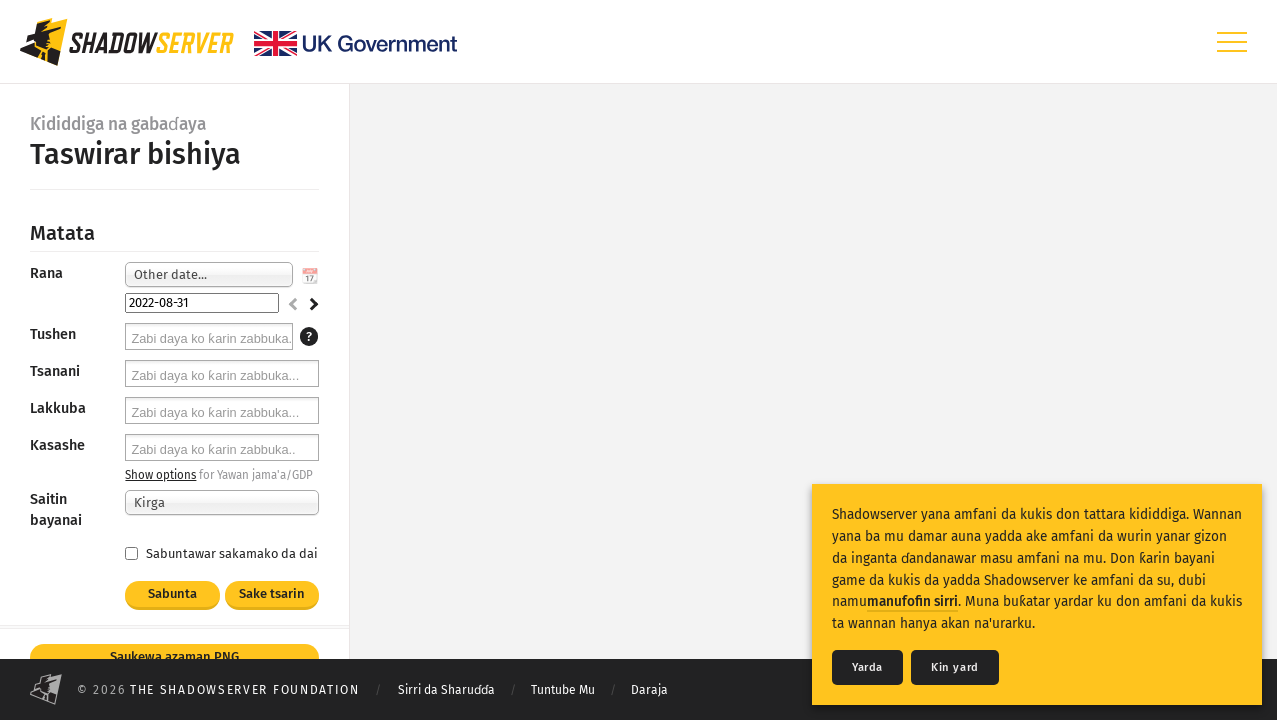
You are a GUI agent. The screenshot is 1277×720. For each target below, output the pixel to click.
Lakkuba (58, 408)
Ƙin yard (955, 667)
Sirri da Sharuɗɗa (446, 690)
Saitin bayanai (56, 509)
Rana (46, 273)
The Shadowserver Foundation (245, 690)
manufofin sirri (912, 601)
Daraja (649, 690)
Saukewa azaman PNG (174, 656)
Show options (160, 475)
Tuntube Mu (563, 690)
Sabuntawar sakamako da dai (221, 553)
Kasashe (57, 445)
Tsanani (55, 371)
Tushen (53, 334)
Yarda (867, 667)
